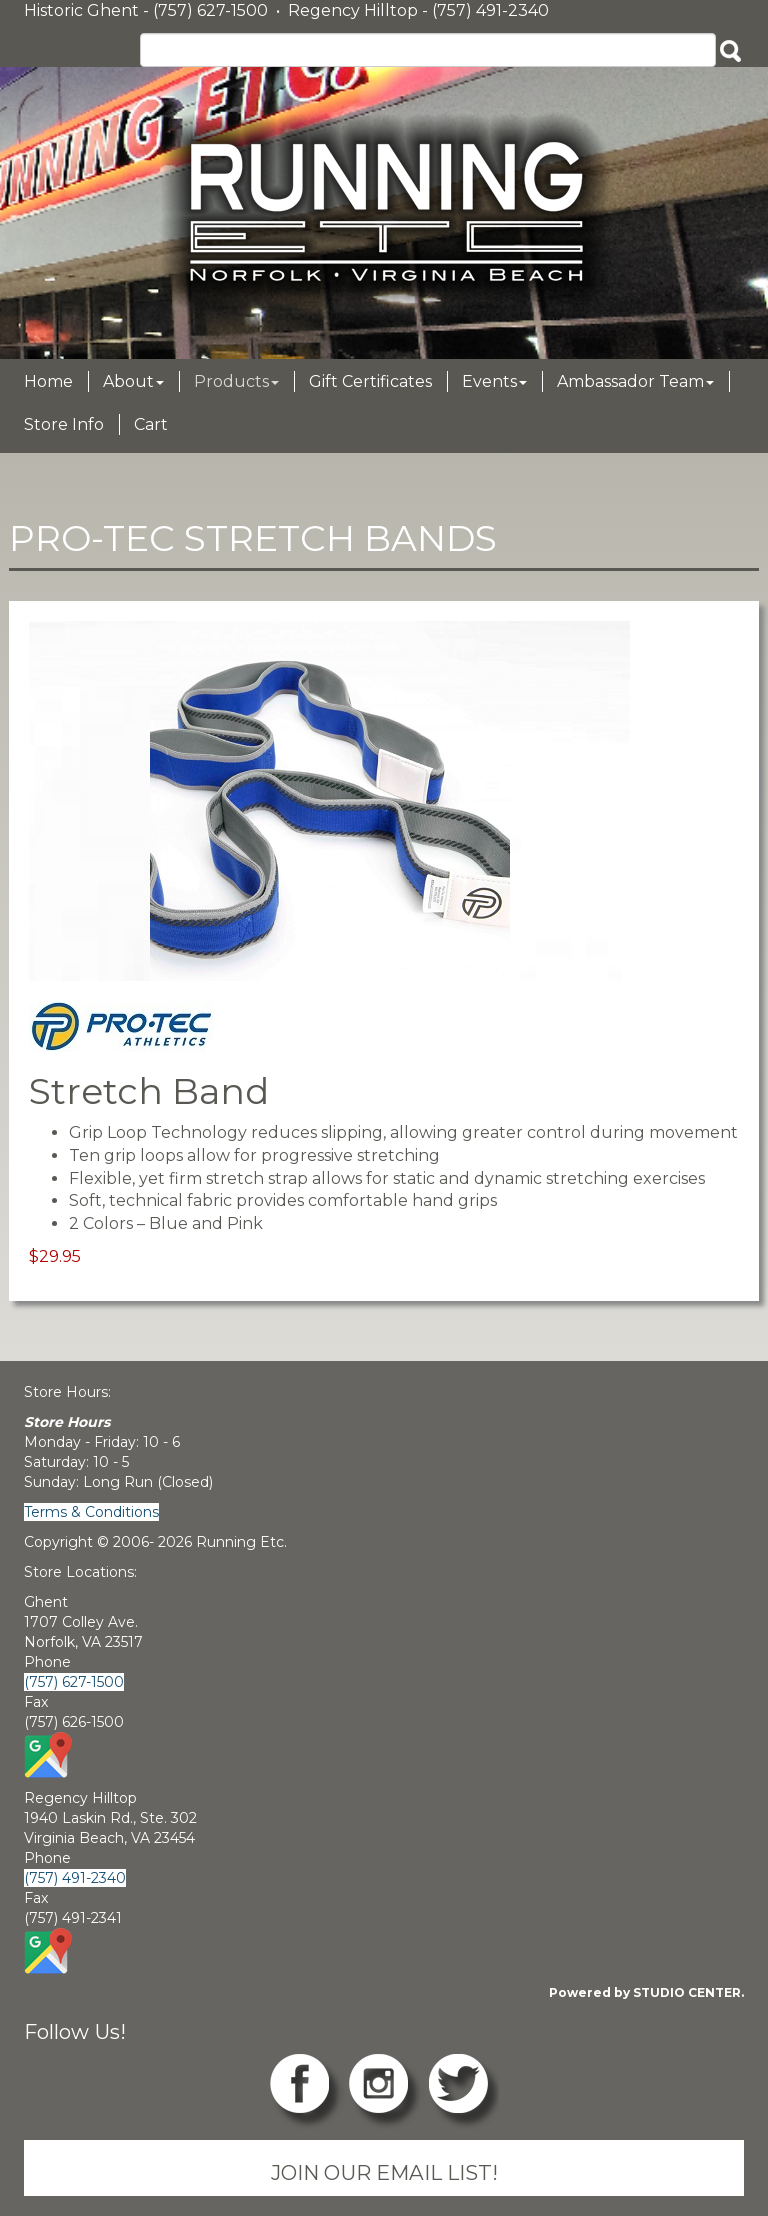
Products (236, 381)
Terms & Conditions (91, 1512)
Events (494, 381)
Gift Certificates (370, 381)
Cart (151, 424)
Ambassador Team (635, 381)
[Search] (428, 50)
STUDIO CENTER (687, 1992)
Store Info (64, 424)
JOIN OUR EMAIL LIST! (384, 2172)
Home (48, 381)
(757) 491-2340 (75, 1878)
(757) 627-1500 (74, 1682)
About (133, 381)
